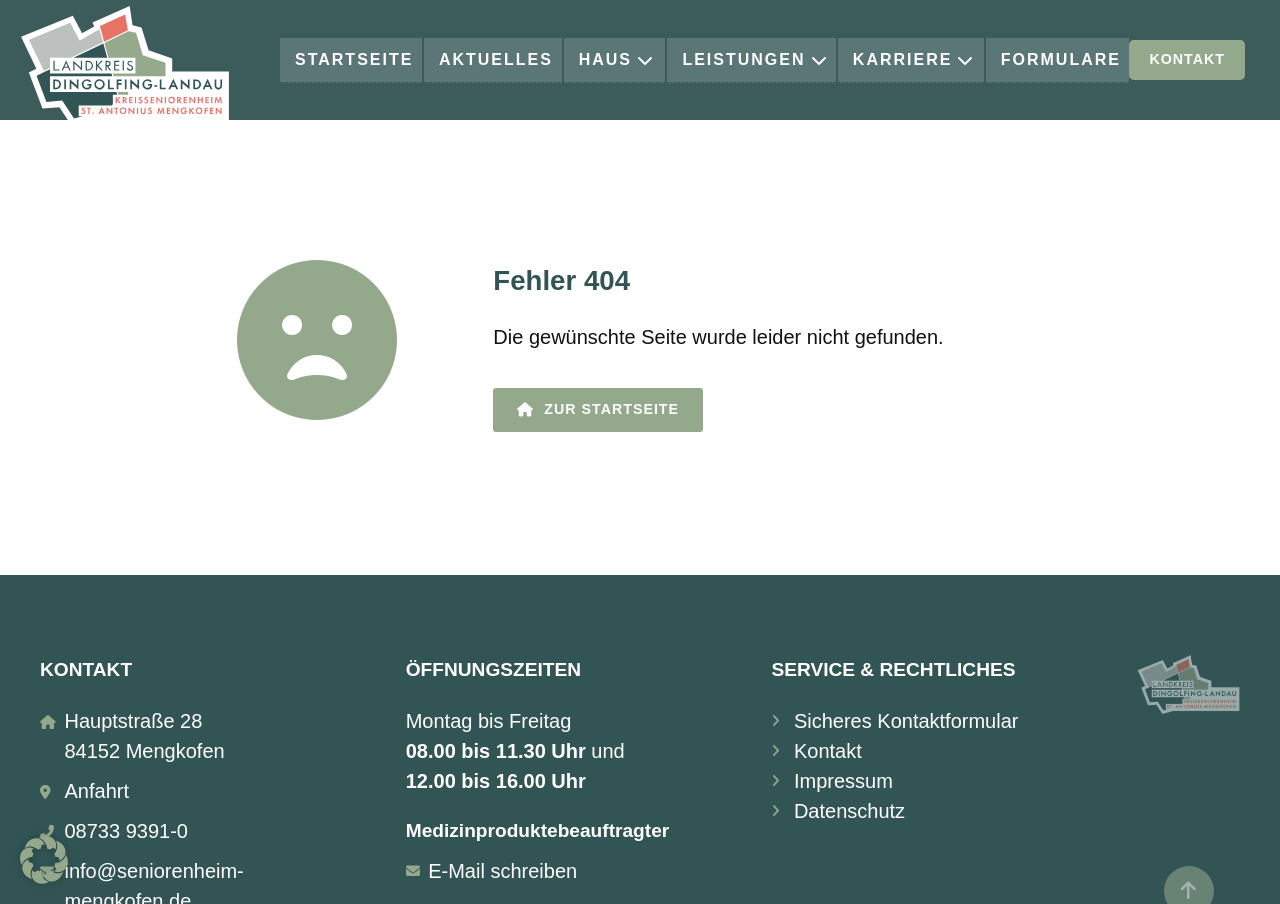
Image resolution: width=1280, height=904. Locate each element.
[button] (44, 860)
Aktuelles (496, 59)
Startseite (354, 59)
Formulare (1061, 59)
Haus (617, 59)
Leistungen (755, 59)
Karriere (914, 59)
